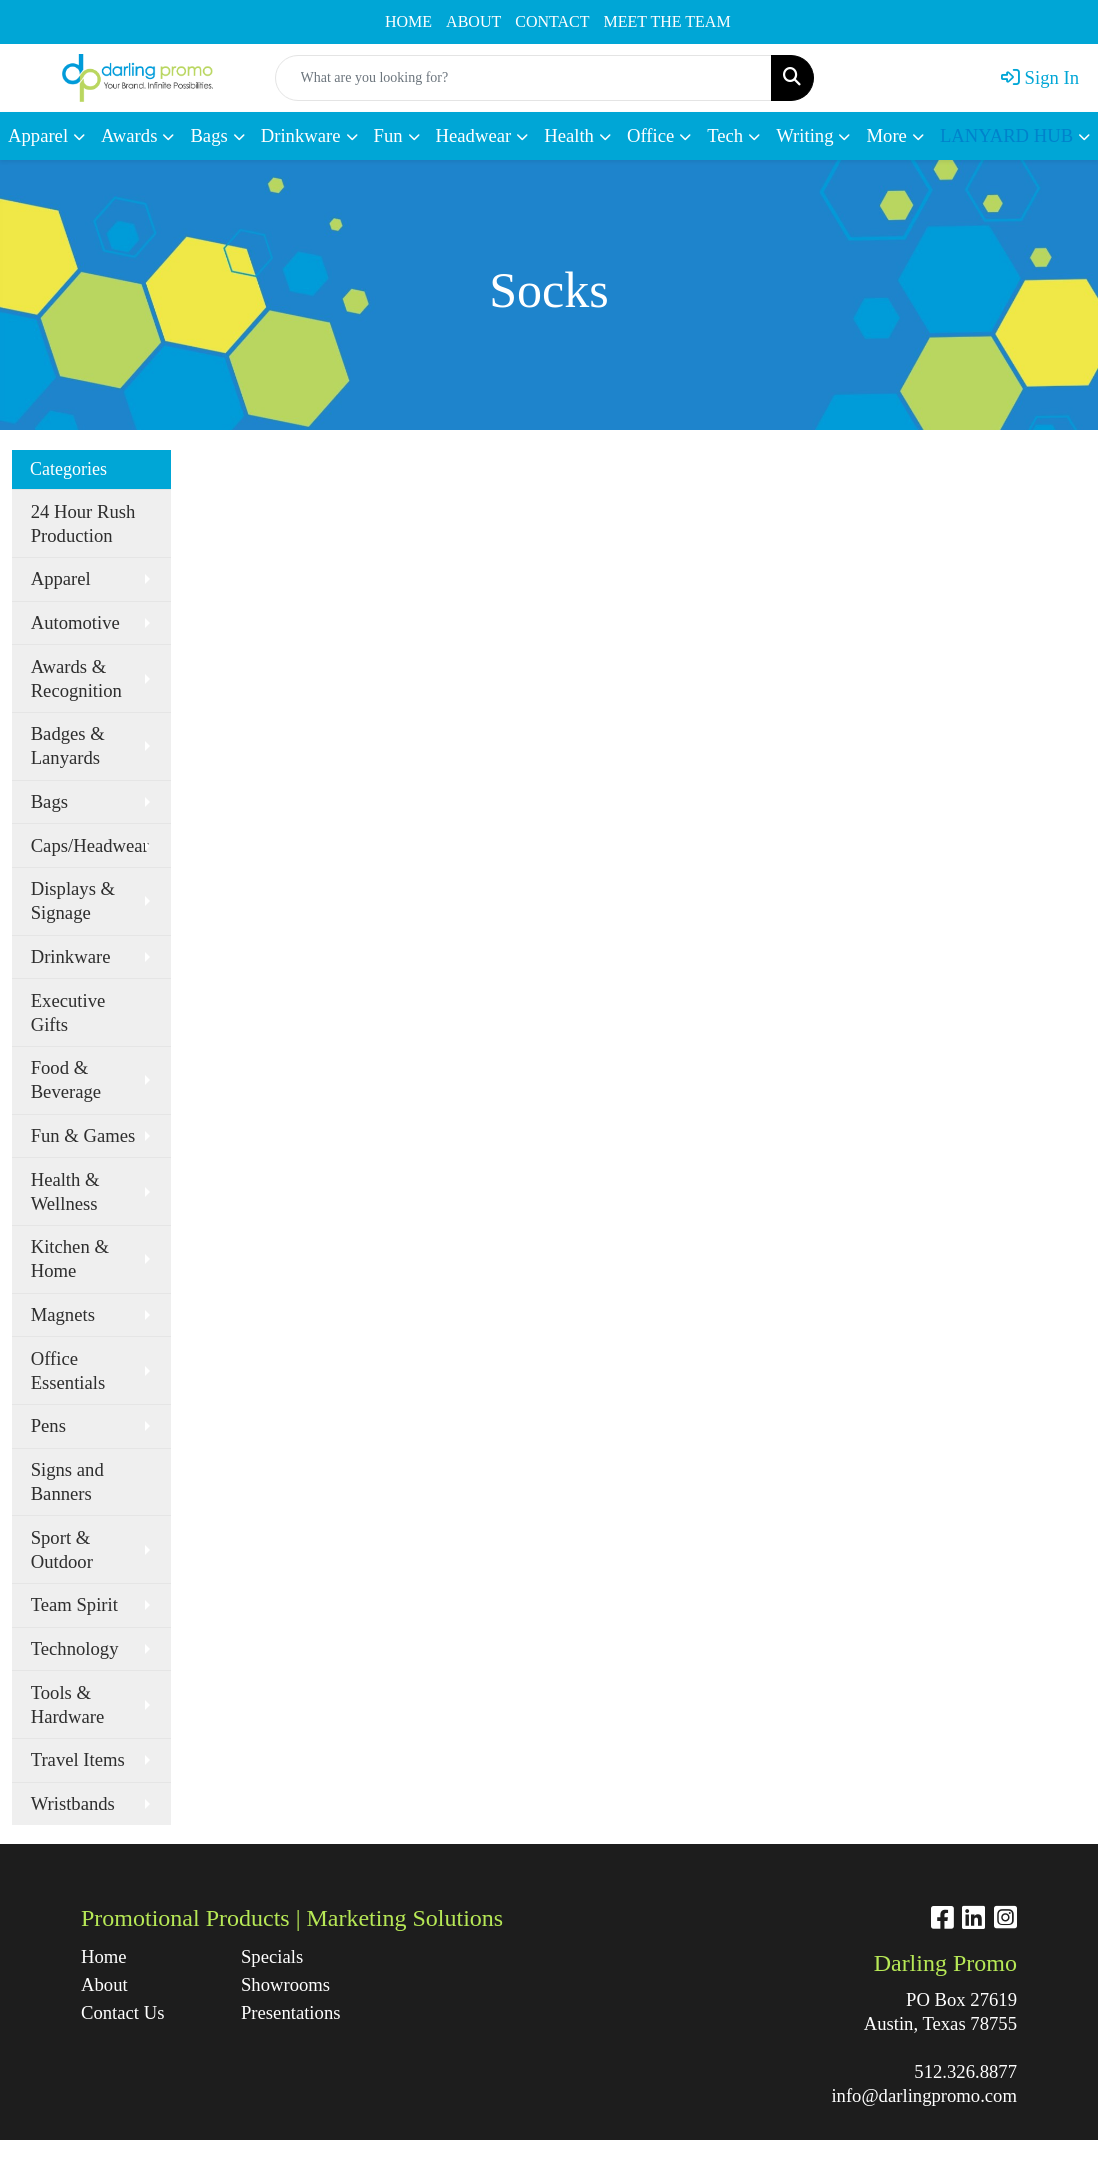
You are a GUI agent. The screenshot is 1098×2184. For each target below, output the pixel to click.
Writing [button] (804, 135)
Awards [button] (129, 135)
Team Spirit (74, 1604)
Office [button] (650, 135)
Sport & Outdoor (62, 1549)
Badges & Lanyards (68, 745)
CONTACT (552, 21)
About (104, 1984)
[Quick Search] (523, 78)
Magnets (63, 1314)
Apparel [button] (38, 135)
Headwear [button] (474, 135)
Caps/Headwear (90, 845)
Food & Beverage (66, 1079)
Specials (272, 1956)
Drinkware (71, 956)
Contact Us (122, 2012)
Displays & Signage (73, 900)
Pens (48, 1425)
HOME (408, 21)
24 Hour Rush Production (83, 523)
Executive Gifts (68, 1012)
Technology (75, 1648)
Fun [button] (388, 135)
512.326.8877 (965, 2071)
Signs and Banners (67, 1481)
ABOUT (473, 21)
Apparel (61, 578)
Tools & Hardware (68, 1704)
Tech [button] (725, 135)
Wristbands (73, 1803)
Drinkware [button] (301, 135)
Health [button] (569, 135)
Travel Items (78, 1759)
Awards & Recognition (76, 678)
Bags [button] (208, 135)
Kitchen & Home (70, 1258)
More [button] (886, 135)
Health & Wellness (65, 1191)
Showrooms (285, 1984)
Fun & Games (83, 1135)
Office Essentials (68, 1370)
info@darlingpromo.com (924, 2095)
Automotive (75, 622)
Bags (49, 801)
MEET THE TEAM (667, 21)
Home (104, 1956)
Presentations (291, 2012)
